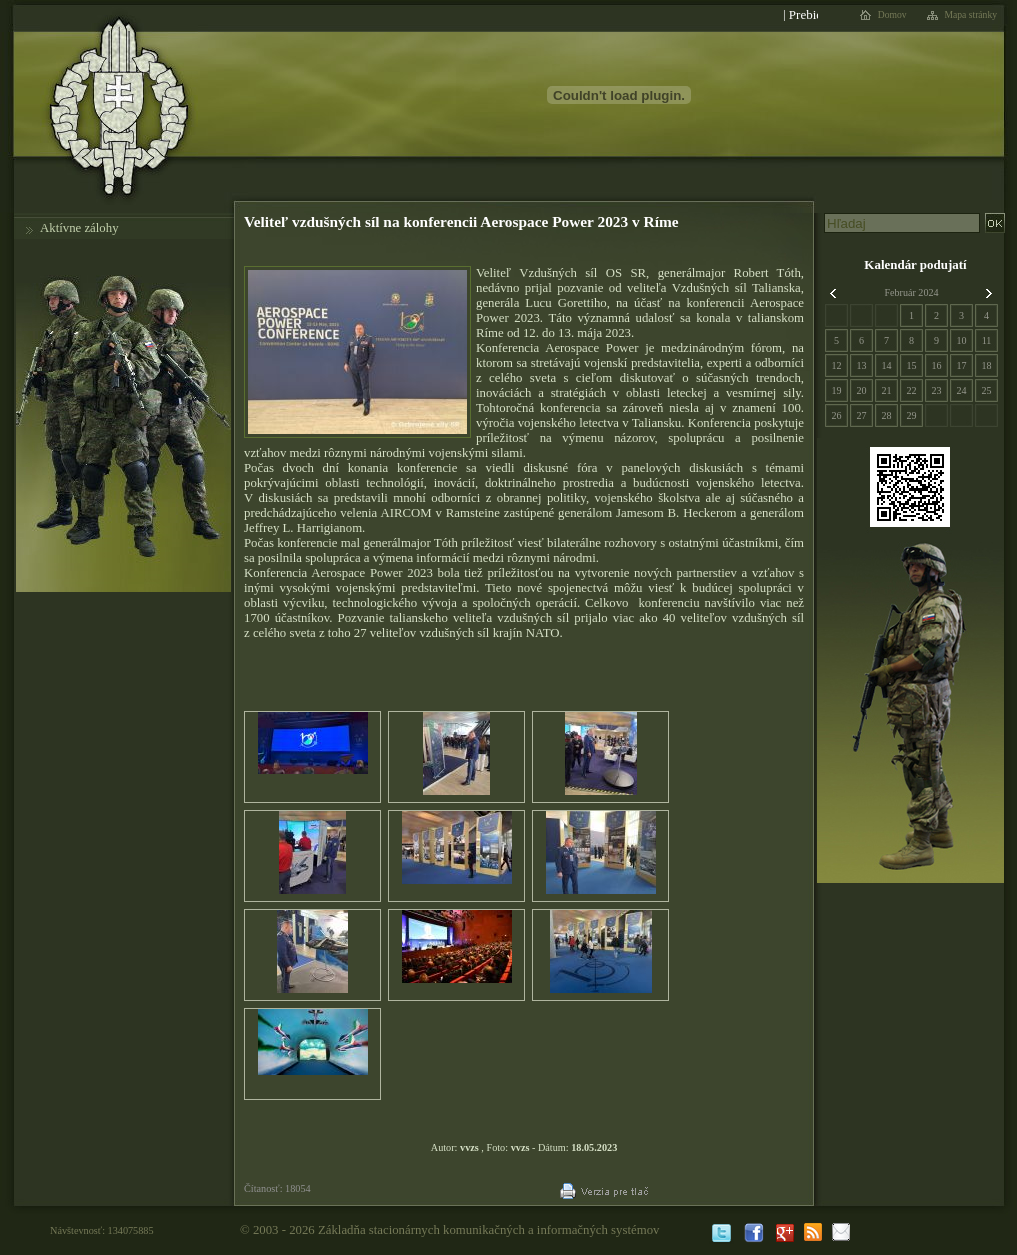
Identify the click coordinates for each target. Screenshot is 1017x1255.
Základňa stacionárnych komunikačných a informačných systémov (489, 1230)
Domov (892, 15)
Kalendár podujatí (915, 264)
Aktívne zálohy (79, 228)
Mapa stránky (971, 15)
